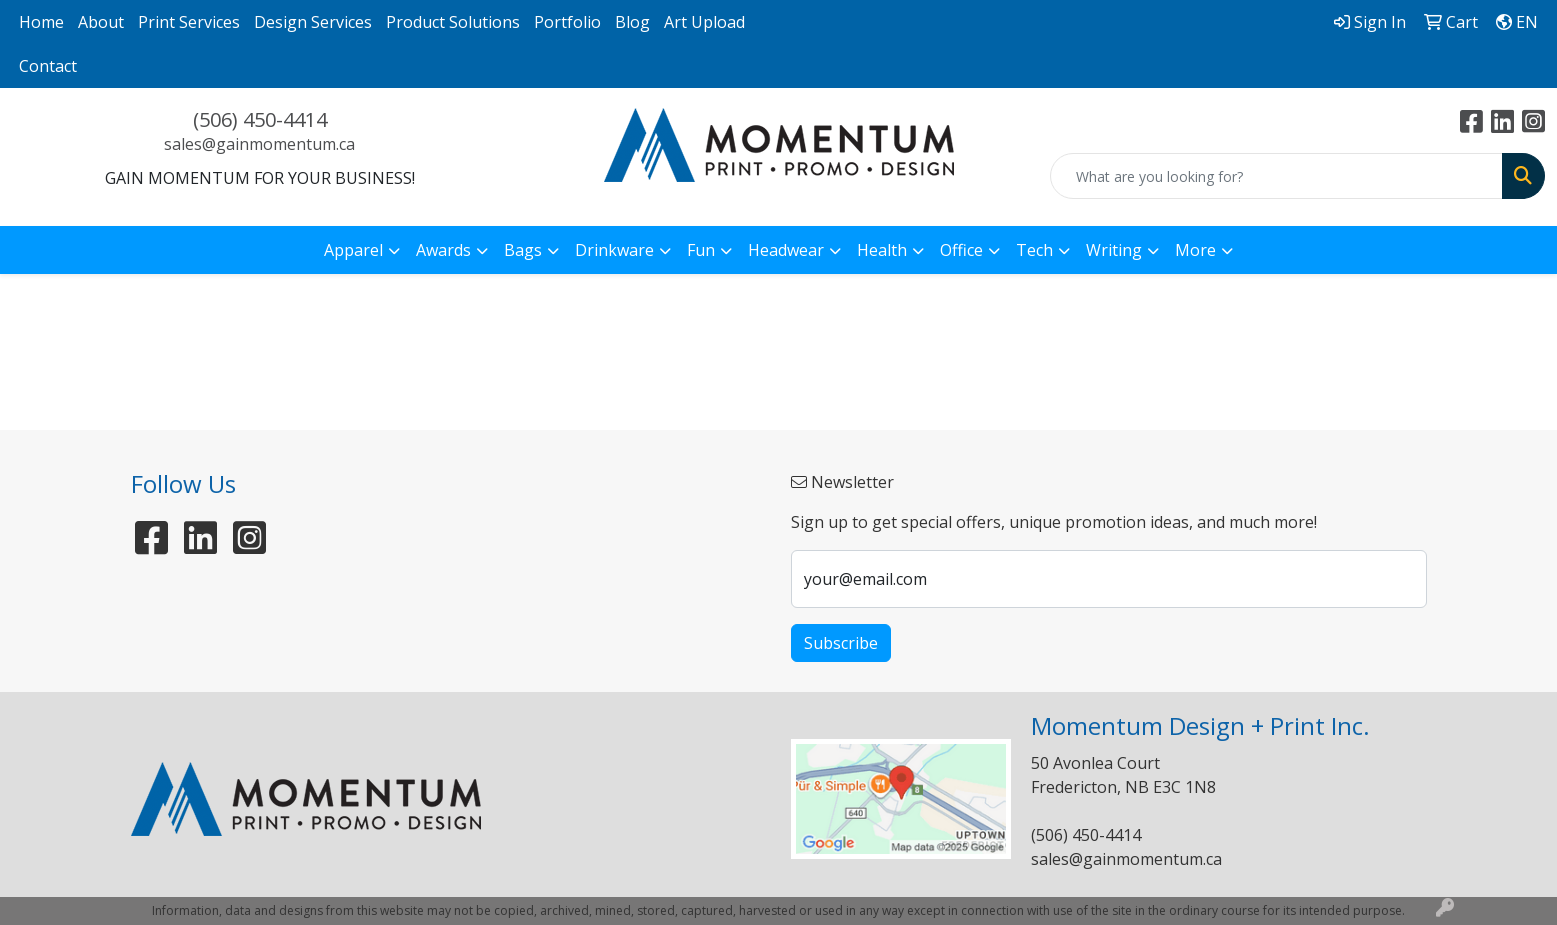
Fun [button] (701, 250)
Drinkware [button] (614, 250)
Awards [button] (443, 250)
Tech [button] (1034, 250)
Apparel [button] (353, 250)
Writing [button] (1114, 250)
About (101, 22)
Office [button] (961, 250)
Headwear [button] (786, 250)
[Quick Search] (1276, 176)
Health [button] (882, 250)
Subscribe (841, 643)
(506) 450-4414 (260, 119)
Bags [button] (523, 250)
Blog (632, 22)
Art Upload (704, 22)
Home (41, 22)
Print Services (189, 22)
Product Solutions (453, 22)
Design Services (313, 22)
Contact (48, 66)
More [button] (1195, 250)
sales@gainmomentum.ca (259, 144)
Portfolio (567, 22)
